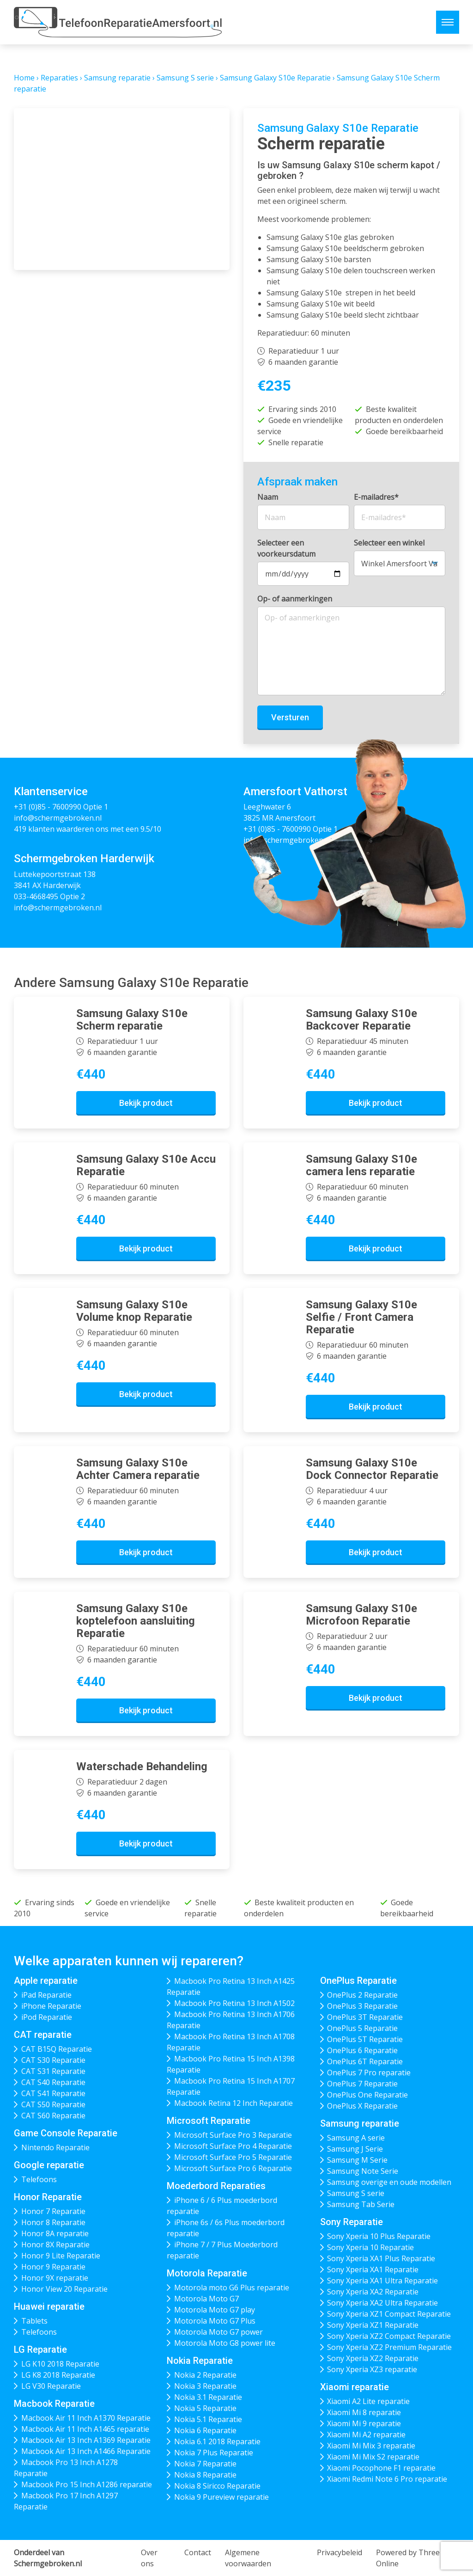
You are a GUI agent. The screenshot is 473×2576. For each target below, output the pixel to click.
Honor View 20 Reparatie (64, 2289)
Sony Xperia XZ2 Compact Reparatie (389, 2336)
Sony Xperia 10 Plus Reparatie (379, 2236)
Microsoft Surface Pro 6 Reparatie (233, 2168)
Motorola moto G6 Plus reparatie (231, 2287)
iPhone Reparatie (51, 2006)
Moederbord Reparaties (216, 2185)
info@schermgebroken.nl (58, 818)
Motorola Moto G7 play (214, 2310)
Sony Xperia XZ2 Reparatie (372, 2358)
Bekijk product (146, 1103)
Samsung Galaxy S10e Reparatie (275, 78)
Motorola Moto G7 (206, 2299)
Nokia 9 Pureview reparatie (221, 2497)
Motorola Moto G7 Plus (214, 2321)
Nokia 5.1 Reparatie (208, 2419)
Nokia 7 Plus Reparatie (213, 2452)
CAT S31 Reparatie (53, 2071)
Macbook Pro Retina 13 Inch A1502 (234, 2003)
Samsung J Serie (355, 2149)
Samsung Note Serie (362, 2171)
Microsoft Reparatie (208, 2120)
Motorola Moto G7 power (218, 2332)
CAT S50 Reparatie (53, 2104)
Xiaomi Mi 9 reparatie (364, 2423)
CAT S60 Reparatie (53, 2115)
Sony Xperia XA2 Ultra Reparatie (382, 2303)
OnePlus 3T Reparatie (365, 2017)
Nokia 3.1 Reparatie (208, 2397)
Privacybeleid (339, 2552)
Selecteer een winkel (389, 543)
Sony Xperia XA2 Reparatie (372, 2292)
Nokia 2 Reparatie (205, 2375)
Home (24, 78)
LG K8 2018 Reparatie (58, 2375)
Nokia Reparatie (200, 2360)
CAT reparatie (43, 2034)
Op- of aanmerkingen (294, 599)
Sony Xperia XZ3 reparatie (372, 2369)
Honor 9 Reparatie (53, 2267)
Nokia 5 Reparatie (205, 2408)
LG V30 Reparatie (51, 2386)
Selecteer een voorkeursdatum (286, 548)
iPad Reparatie (46, 1995)
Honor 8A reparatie (55, 2233)
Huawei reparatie (49, 2306)
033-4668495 (36, 896)
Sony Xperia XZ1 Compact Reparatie (389, 2314)
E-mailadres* (376, 497)
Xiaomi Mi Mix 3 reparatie (371, 2446)
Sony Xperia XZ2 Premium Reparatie (389, 2347)
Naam (267, 497)
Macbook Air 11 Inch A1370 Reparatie (86, 2418)
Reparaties (59, 78)
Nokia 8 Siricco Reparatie (217, 2486)
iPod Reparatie (46, 2017)
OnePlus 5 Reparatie (362, 2028)
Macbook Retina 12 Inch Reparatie (233, 2103)
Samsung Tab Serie (360, 2204)
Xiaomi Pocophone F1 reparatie (381, 2468)
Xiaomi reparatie (354, 2386)
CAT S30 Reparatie (53, 2060)
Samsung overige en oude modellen (389, 2182)
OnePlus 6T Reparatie (365, 2061)
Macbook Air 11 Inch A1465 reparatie (85, 2429)
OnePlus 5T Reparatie (365, 2039)
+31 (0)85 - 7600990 (47, 807)
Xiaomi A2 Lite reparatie (368, 2401)
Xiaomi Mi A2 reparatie (366, 2434)
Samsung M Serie (357, 2160)
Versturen (290, 717)
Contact (197, 2552)
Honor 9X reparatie (54, 2278)
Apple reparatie (46, 1980)
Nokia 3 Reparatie (205, 2386)
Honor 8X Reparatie (55, 2244)
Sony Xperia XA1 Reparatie (372, 2269)
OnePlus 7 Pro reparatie (369, 2072)
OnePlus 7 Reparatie (362, 2084)
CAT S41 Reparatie (53, 2093)
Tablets (34, 2321)
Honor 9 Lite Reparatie (60, 2256)
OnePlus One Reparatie (367, 2095)
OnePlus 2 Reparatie (362, 1995)
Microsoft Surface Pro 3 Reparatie (233, 2135)
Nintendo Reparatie (55, 2147)
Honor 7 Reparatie (53, 2211)
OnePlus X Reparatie (362, 2106)
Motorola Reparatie (207, 2273)
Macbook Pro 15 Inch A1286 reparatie (86, 2484)
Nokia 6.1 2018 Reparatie (217, 2441)
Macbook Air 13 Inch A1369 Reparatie (86, 2440)
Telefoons (39, 2179)
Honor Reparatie (48, 2196)
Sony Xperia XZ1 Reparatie (372, 2325)
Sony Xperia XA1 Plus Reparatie (381, 2258)
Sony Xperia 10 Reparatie (370, 2247)
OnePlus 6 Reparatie (362, 2050)
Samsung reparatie (117, 78)
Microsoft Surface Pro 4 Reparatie (233, 2146)
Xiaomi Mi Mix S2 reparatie (373, 2457)
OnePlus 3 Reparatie (362, 2006)
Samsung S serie (185, 78)
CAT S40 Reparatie (53, 2082)
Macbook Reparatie (54, 2403)
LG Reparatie (40, 2349)
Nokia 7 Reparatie (205, 2464)
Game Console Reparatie (65, 2133)
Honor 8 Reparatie (53, 2222)
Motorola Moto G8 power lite (224, 2343)
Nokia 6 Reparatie (205, 2430)
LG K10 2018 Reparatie (60, 2364)
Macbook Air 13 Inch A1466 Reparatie (86, 2451)
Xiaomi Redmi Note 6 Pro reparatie (387, 2479)
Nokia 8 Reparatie (205, 2475)
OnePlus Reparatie (358, 1980)
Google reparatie (49, 2165)
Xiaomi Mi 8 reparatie (364, 2412)
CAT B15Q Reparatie (56, 2049)
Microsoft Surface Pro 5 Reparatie (233, 2157)
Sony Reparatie (351, 2221)
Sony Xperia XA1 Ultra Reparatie (382, 2280)
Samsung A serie (356, 2138)
